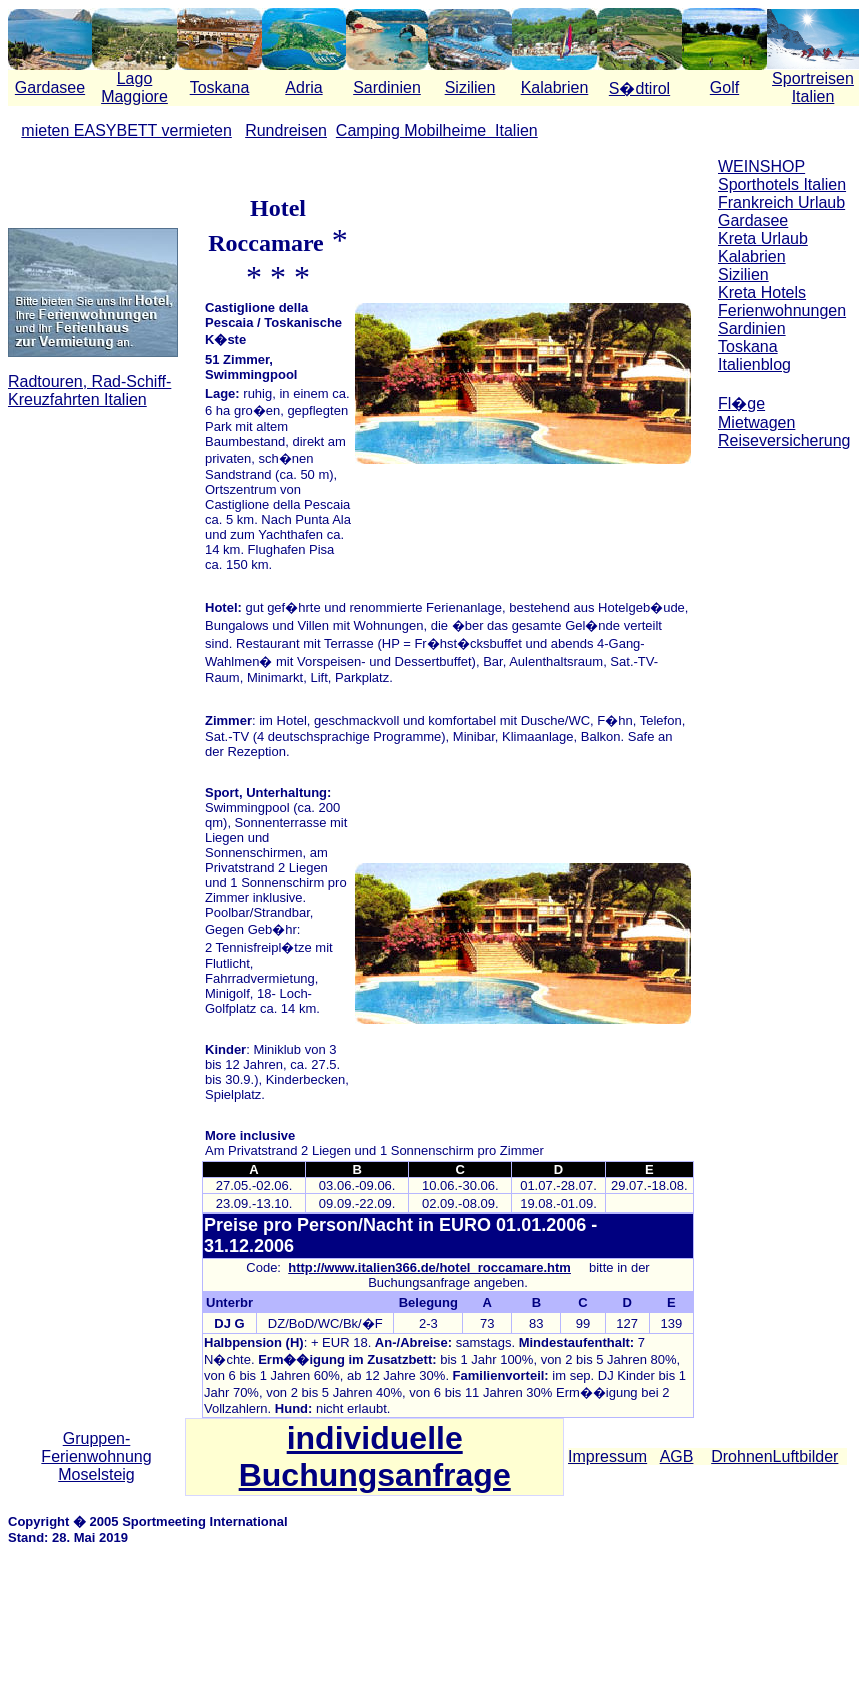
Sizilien (470, 87)
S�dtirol (639, 88)
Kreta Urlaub (763, 238)
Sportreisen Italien (813, 87)
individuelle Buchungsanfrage (375, 1456)
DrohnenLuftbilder (774, 1456)
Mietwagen (756, 422)
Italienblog (754, 364)
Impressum (607, 1456)
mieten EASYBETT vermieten (126, 130)
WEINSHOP (761, 166)
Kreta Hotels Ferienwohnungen (782, 301)
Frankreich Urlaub (781, 202)
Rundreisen (286, 130)
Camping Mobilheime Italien (437, 130)
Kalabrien (555, 87)
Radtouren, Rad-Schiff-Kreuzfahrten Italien (89, 390)
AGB (677, 1456)
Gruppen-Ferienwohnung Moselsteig (96, 1456)
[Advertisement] (784, 768)
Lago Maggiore (134, 87)
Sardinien (387, 87)
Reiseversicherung (784, 440)
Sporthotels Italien (782, 184)
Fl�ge (741, 403)
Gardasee (50, 87)
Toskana (220, 87)
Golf (724, 87)
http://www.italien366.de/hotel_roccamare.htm (429, 1267)
